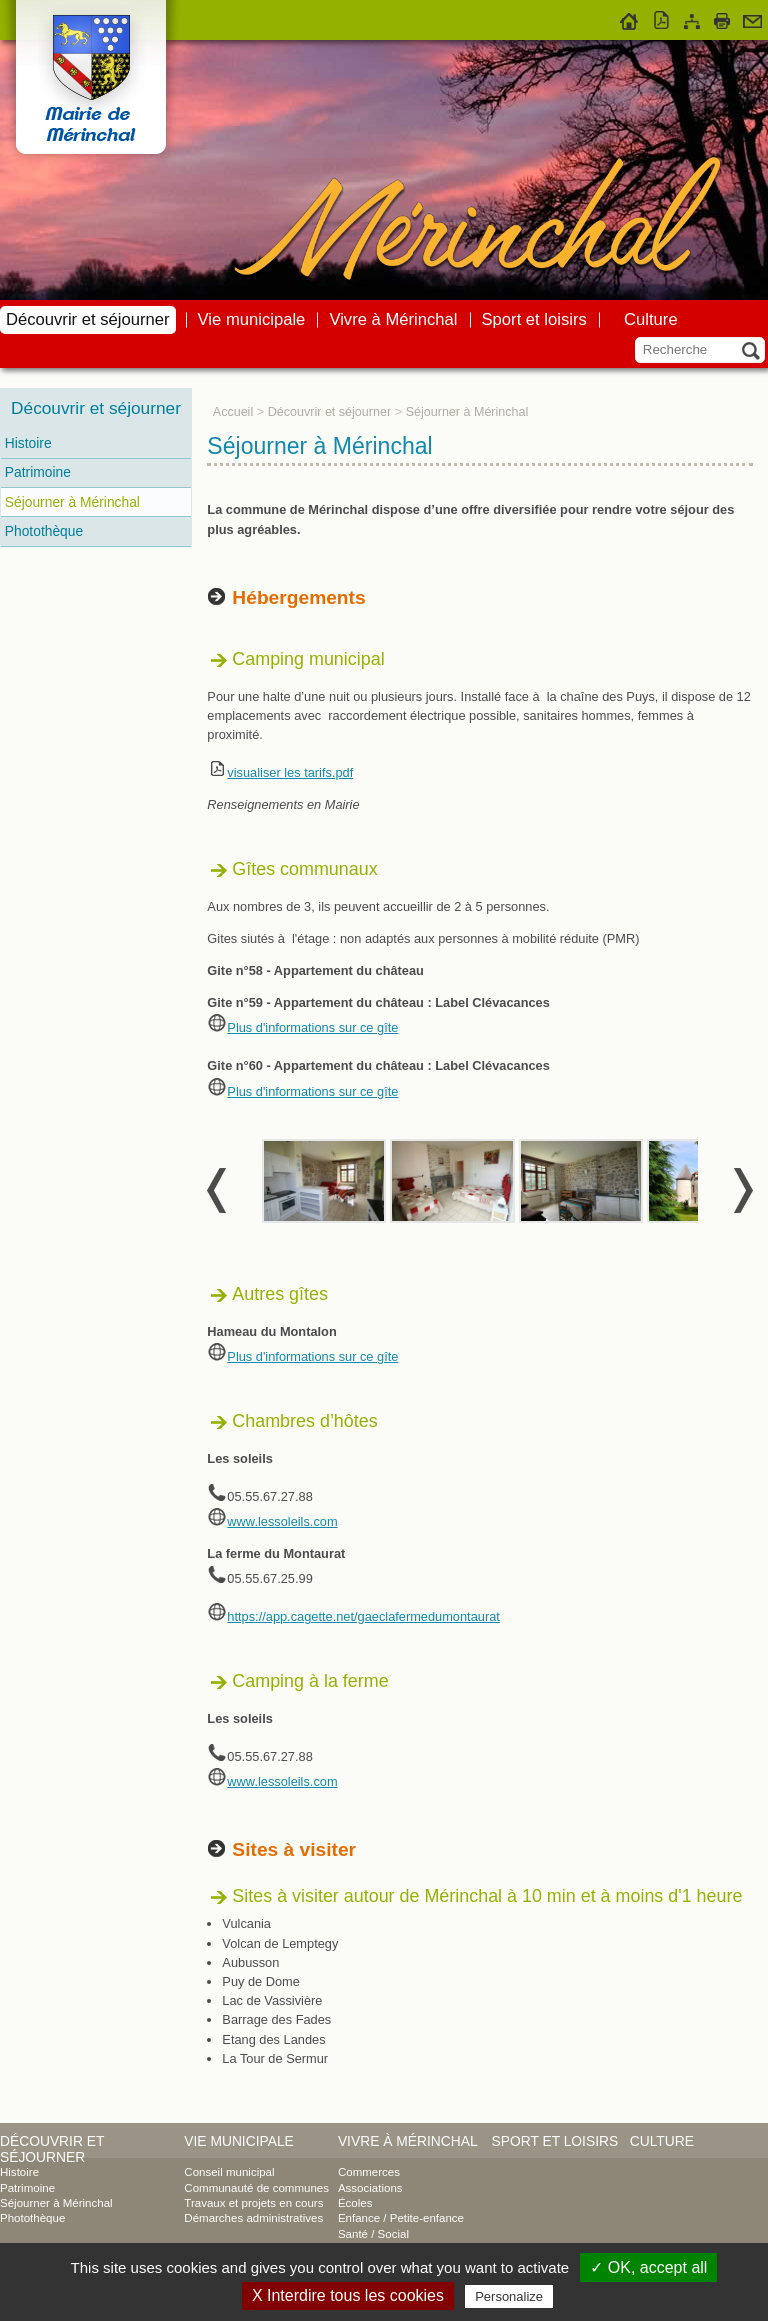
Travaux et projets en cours (253, 2203)
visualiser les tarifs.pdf (290, 772)
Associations (370, 2188)
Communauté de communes (256, 2188)
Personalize (509, 2296)
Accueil (629, 18)
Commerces (369, 2172)
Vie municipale (252, 319)
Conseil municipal (229, 2172)
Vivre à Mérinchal (393, 319)
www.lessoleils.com (282, 1521)
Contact (752, 18)
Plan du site (692, 18)
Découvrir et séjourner (88, 319)
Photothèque (44, 531)
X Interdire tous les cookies (348, 2295)
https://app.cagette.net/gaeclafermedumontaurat (363, 1616)
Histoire (28, 443)
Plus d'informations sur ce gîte (312, 1027)
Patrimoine (38, 472)
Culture (651, 319)
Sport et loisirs (534, 319)
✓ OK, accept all (648, 2267)
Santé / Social (373, 2234)
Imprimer (722, 18)
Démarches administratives (253, 2218)
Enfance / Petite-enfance (401, 2218)
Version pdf (662, 18)
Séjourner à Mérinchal (72, 502)
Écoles (355, 2203)
